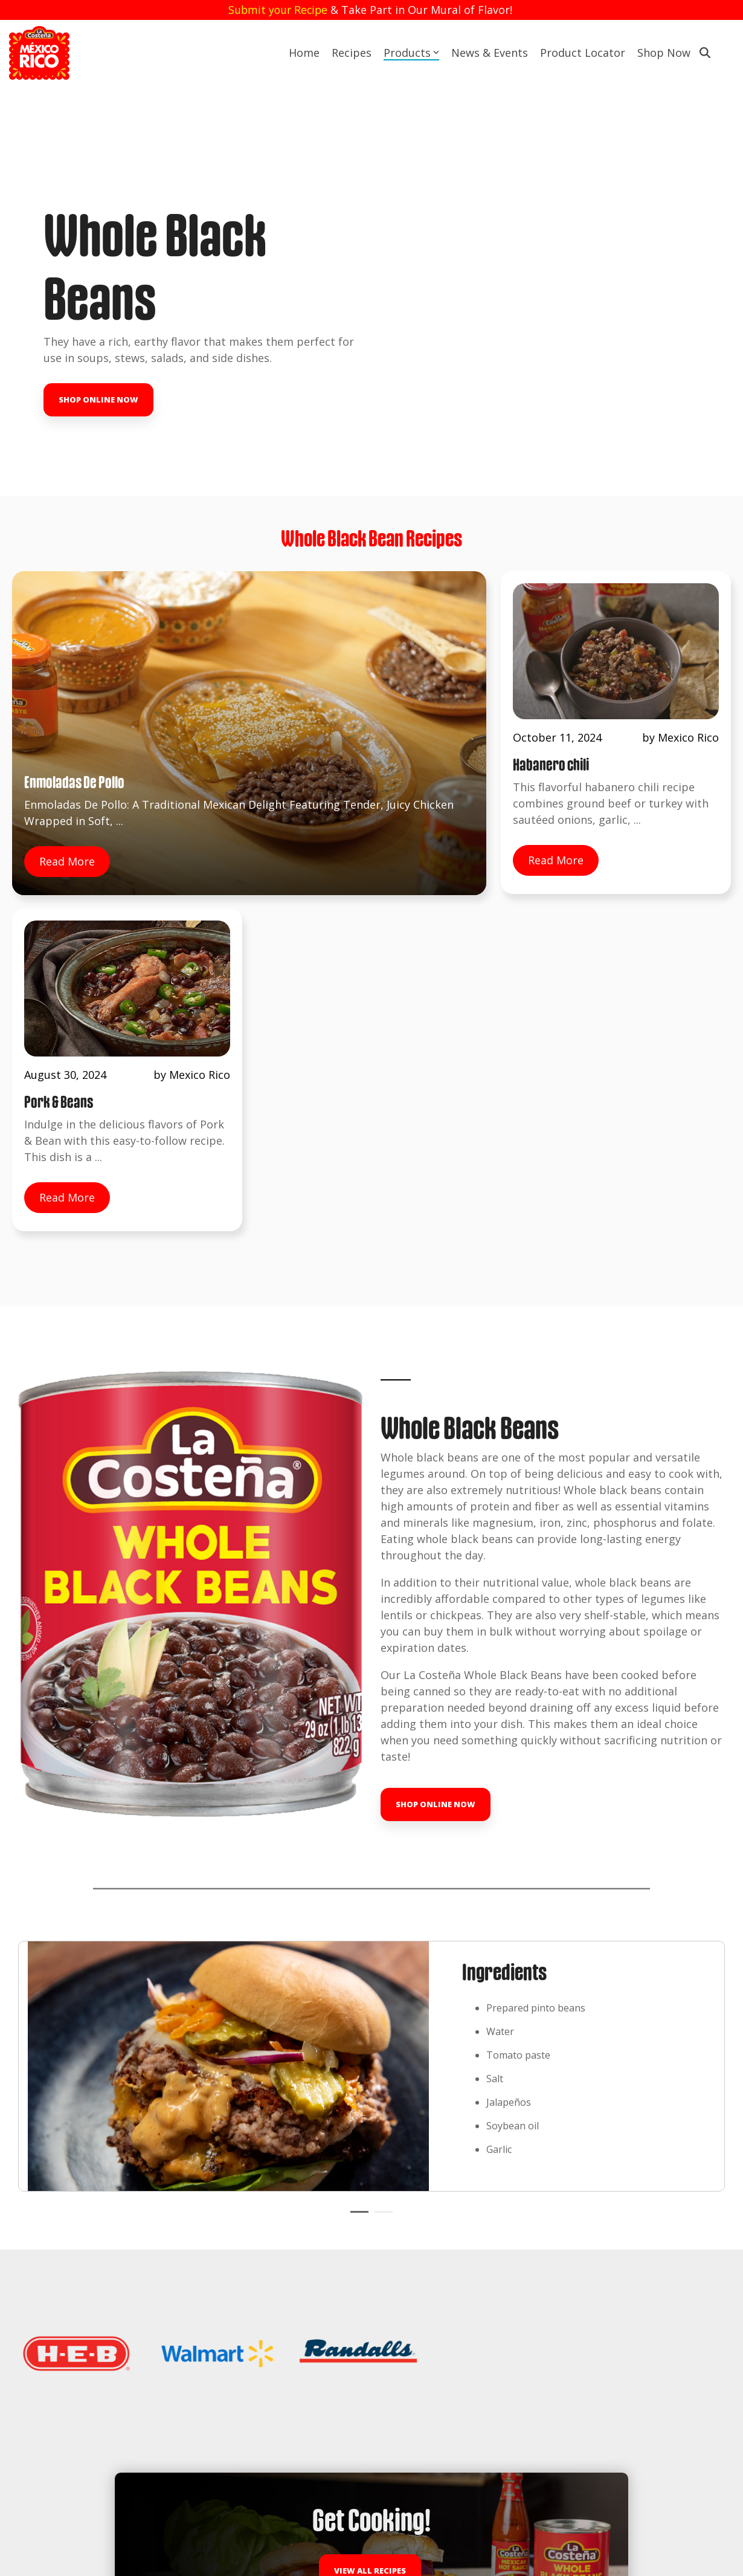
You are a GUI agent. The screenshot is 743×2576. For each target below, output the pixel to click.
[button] (632, 2394)
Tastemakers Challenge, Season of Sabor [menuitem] (99, 2467)
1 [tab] (356, 1785)
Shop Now (663, 52)
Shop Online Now (98, 348)
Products (411, 52)
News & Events (489, 52)
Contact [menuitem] (35, 2339)
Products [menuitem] (38, 2267)
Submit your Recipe (278, 9)
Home (304, 52)
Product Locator (582, 52)
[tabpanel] (371, 1634)
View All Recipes (370, 2071)
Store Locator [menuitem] (49, 2291)
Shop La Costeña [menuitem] (219, 2467)
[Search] (705, 52)
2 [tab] (381, 1785)
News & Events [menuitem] (51, 2315)
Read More (67, 765)
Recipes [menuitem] (35, 2243)
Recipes (352, 52)
